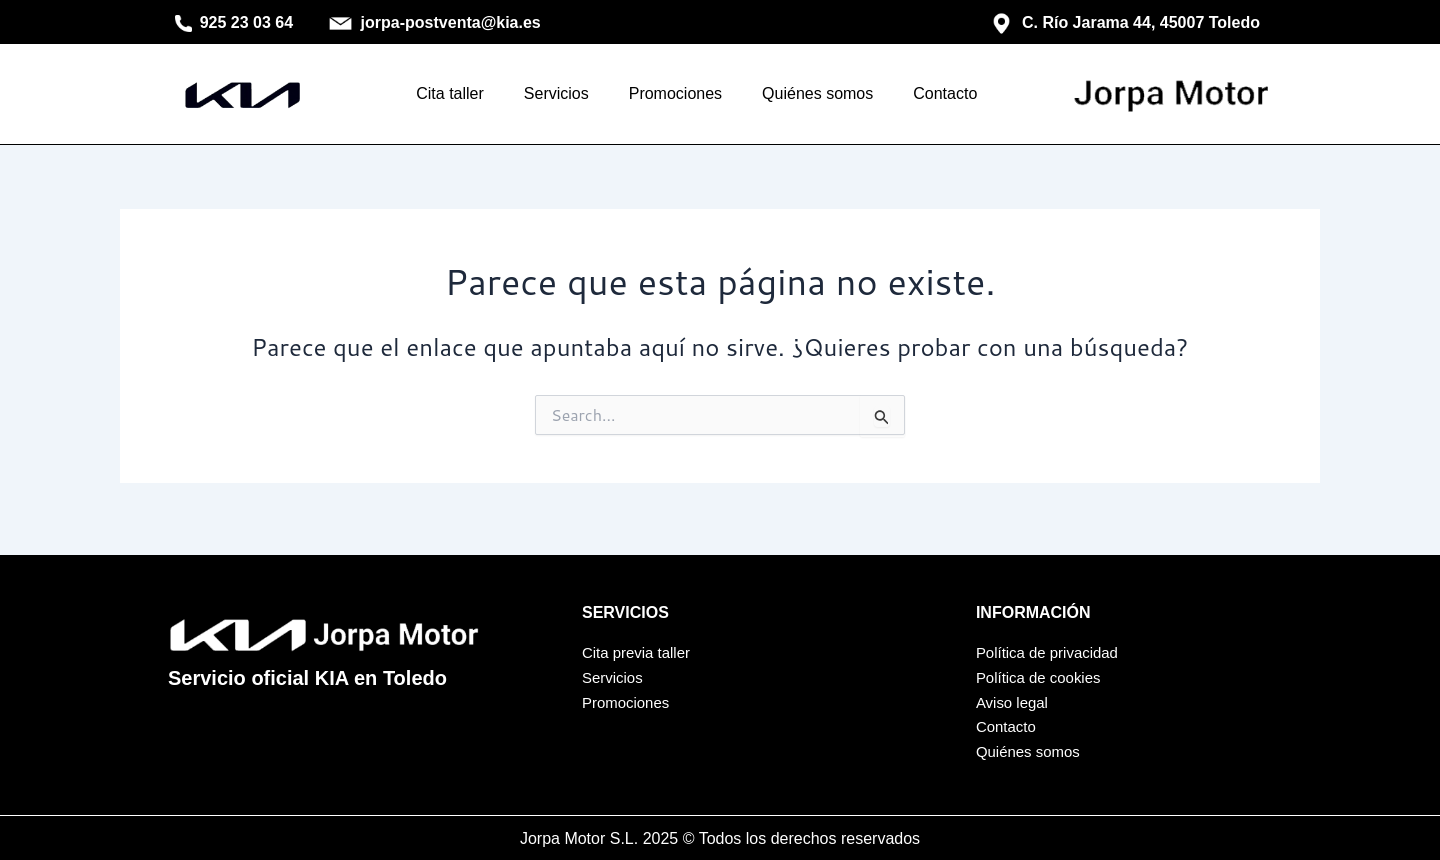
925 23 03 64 (234, 22)
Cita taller (450, 93)
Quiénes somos (817, 93)
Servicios (556, 93)
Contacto (945, 93)
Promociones (675, 93)
